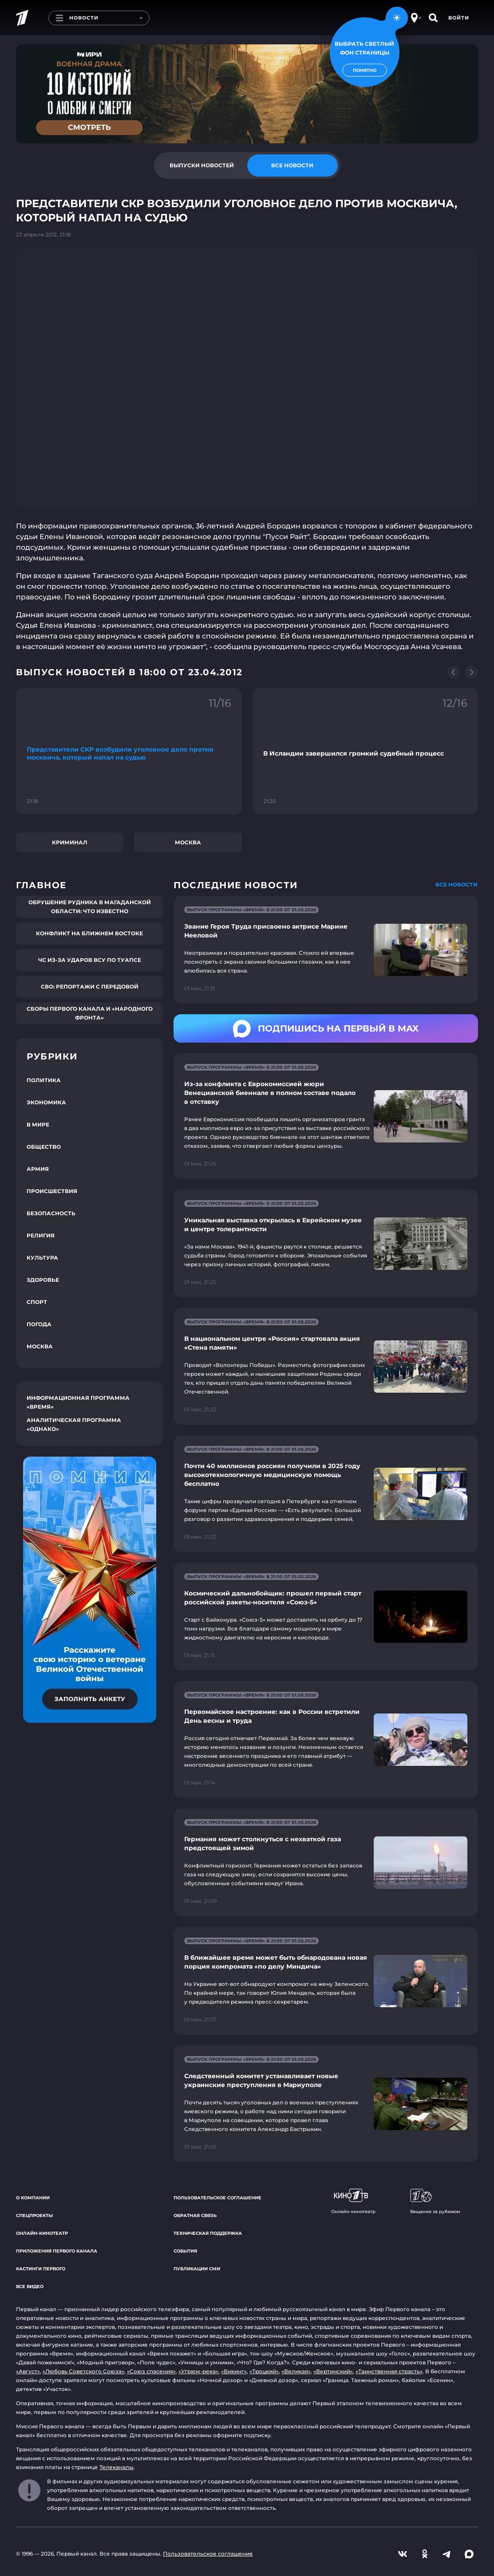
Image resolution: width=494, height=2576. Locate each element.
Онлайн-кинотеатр (42, 2233)
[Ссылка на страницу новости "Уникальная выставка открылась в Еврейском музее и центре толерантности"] (325, 1243)
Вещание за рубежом (435, 2201)
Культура (42, 1257)
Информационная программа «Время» (78, 1402)
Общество (44, 1146)
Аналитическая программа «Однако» (74, 1424)
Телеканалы (116, 2467)
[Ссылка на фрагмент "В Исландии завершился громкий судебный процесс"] (365, 751)
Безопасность (51, 1213)
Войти (458, 18)
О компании (33, 2198)
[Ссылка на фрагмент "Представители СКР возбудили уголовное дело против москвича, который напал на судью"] (129, 751)
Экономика (46, 1102)
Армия (38, 1169)
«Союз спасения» (151, 2371)
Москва (188, 842)
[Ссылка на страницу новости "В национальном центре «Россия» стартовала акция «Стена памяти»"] (325, 1366)
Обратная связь (195, 2215)
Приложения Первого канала (56, 2251)
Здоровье (43, 1279)
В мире (38, 1124)
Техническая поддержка (208, 2233)
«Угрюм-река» (198, 2371)
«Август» (28, 2371)
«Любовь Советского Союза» (83, 2371)
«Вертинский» (333, 2371)
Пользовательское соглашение (217, 2198)
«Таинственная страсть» (389, 2371)
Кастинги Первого (40, 2269)
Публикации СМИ (197, 2269)
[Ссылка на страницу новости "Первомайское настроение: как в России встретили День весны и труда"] (325, 1739)
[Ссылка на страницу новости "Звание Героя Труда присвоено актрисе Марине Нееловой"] (325, 949)
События (185, 2251)
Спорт (37, 1302)
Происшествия (52, 1191)
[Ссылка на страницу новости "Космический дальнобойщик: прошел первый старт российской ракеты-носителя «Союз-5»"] (325, 1616)
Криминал (69, 842)
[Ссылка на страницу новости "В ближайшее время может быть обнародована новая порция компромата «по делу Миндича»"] (325, 1981)
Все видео (29, 2286)
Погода (39, 1324)
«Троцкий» (264, 2371)
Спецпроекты (34, 2215)
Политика (44, 1080)
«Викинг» (234, 2371)
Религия (41, 1235)
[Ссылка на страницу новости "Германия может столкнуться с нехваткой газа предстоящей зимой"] (325, 1862)
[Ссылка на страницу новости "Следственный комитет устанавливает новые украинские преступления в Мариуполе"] (325, 2103)
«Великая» (296, 2371)
